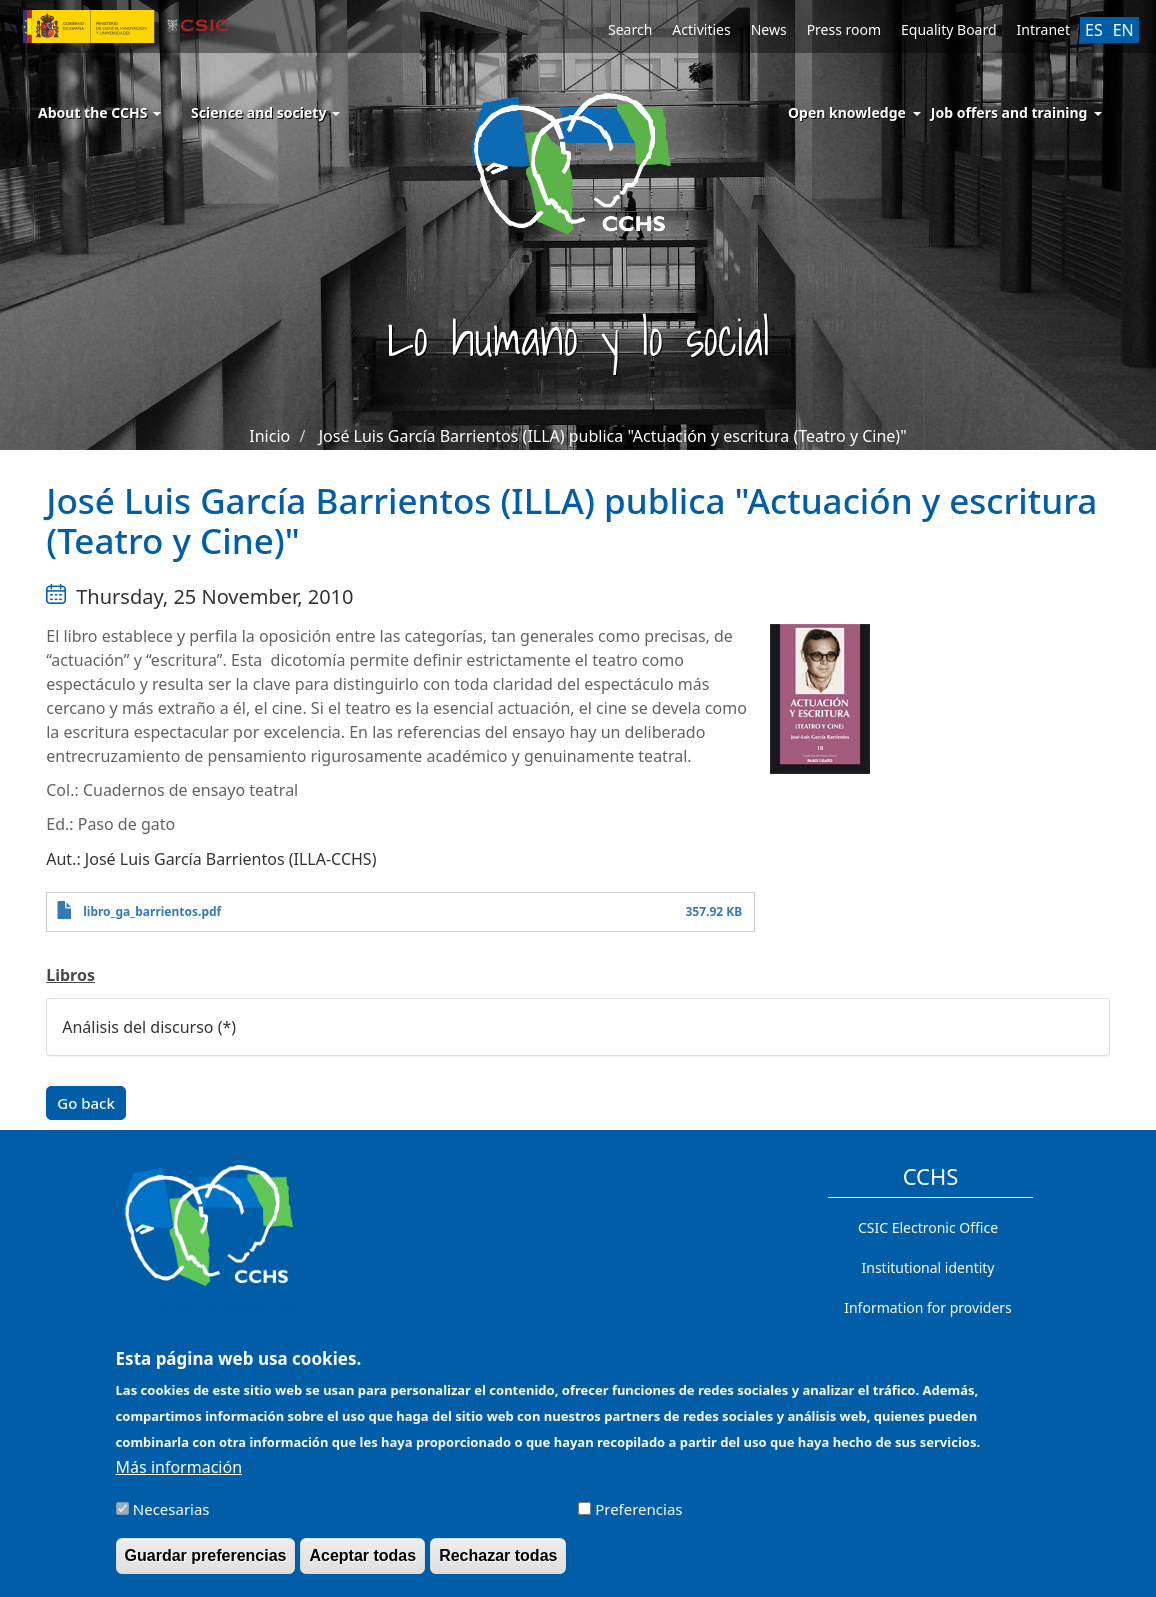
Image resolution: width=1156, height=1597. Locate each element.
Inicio (269, 436)
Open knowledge (847, 112)
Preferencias (638, 1509)
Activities (701, 29)
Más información (179, 1467)
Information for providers (928, 1307)
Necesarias (171, 1509)
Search (630, 29)
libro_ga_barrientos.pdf (152, 911)
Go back (86, 1103)
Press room (844, 29)
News (769, 29)
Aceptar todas (362, 1555)
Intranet (1043, 29)
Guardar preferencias (206, 1555)
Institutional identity (928, 1267)
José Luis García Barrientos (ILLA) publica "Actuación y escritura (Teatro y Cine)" (613, 436)
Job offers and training (1009, 112)
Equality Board (949, 29)
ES (1094, 30)
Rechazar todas (498, 1555)
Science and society (265, 112)
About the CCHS (99, 112)
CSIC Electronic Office (928, 1227)
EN (1123, 30)
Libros (70, 975)
